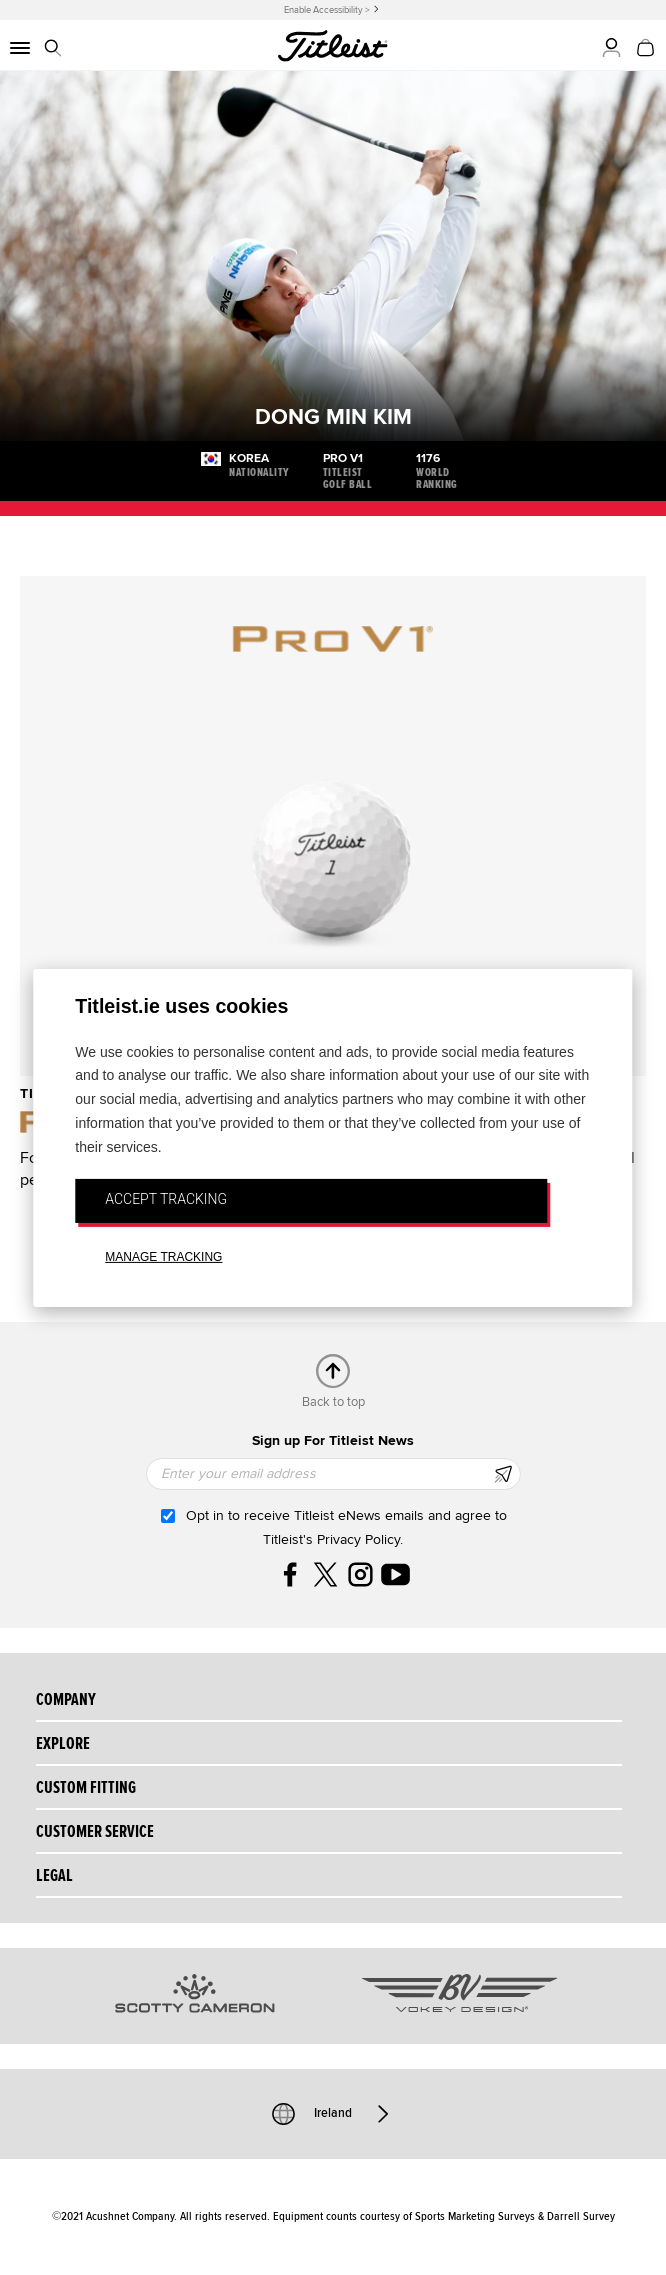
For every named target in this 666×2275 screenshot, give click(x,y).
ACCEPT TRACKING (166, 1199)
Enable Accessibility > (327, 10)
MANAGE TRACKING (163, 1257)
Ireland (333, 2114)
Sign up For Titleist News (333, 1440)
